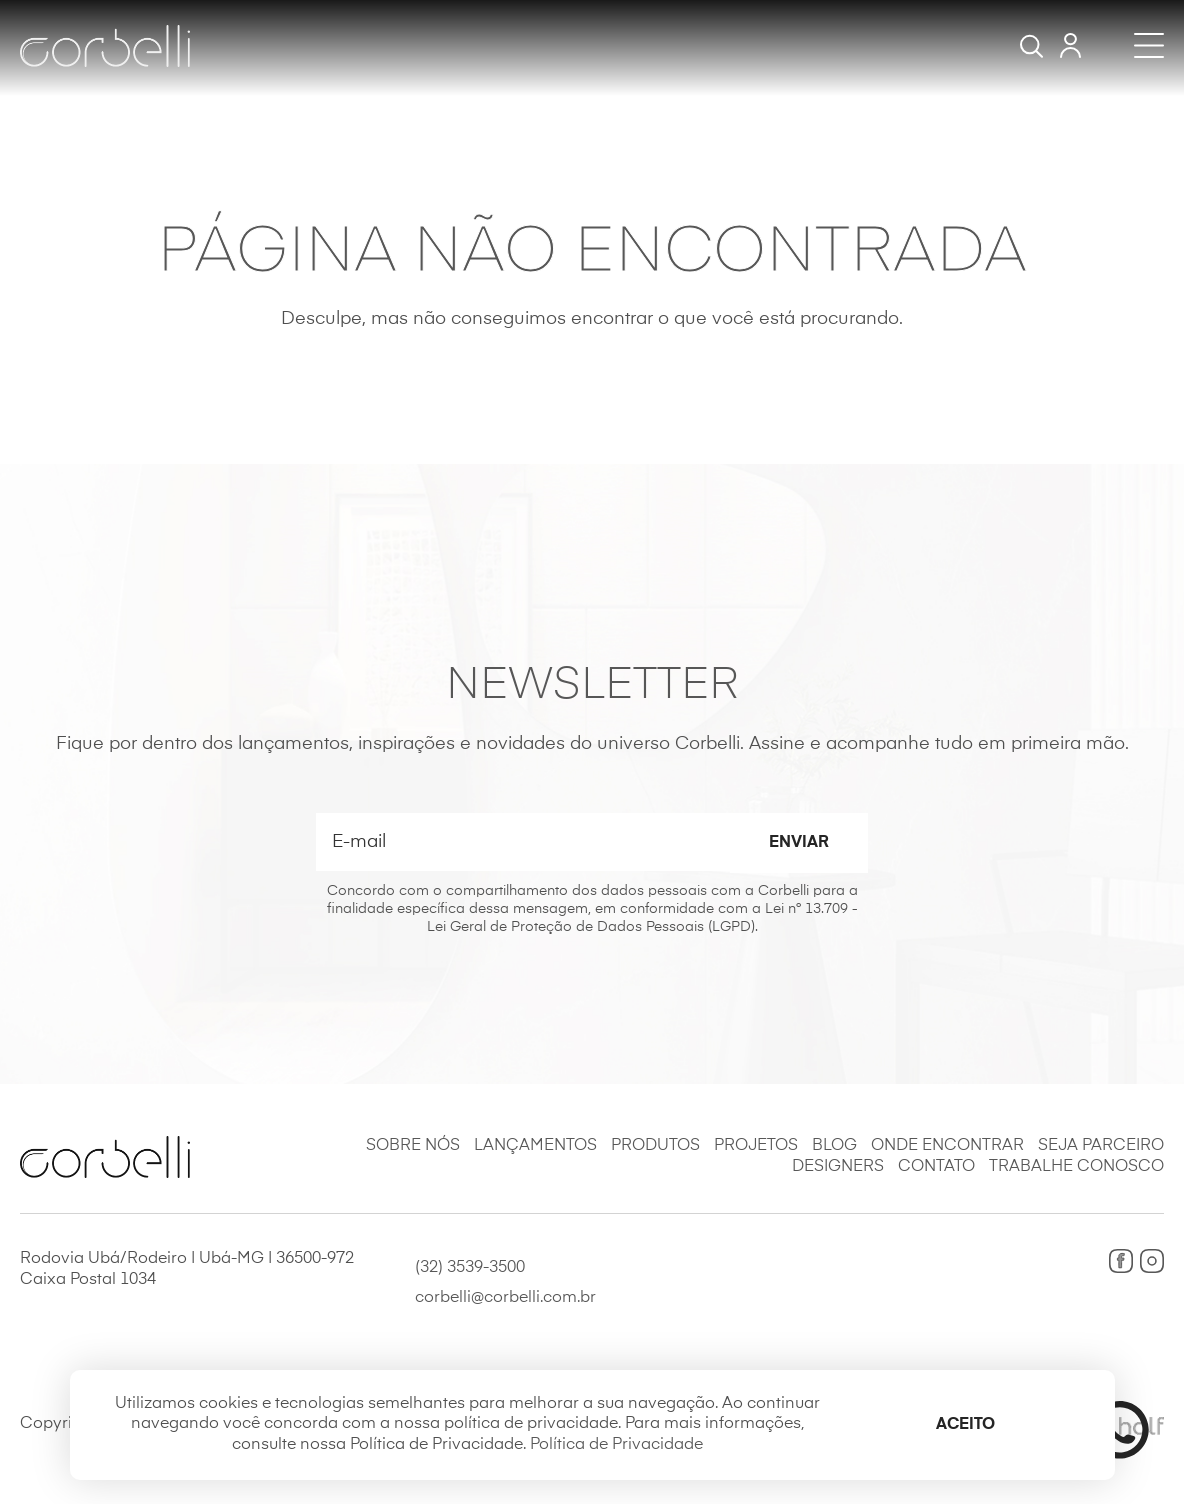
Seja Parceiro (1101, 1146)
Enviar (799, 843)
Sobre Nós (413, 1146)
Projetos (756, 1146)
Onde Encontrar (947, 1146)
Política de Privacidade (616, 1445)
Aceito (965, 1425)
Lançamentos (535, 1146)
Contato (936, 1167)
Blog (834, 1146)
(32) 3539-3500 (470, 1268)
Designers (838, 1167)
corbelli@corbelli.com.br (505, 1298)
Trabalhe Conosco (1076, 1167)
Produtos (655, 1146)
